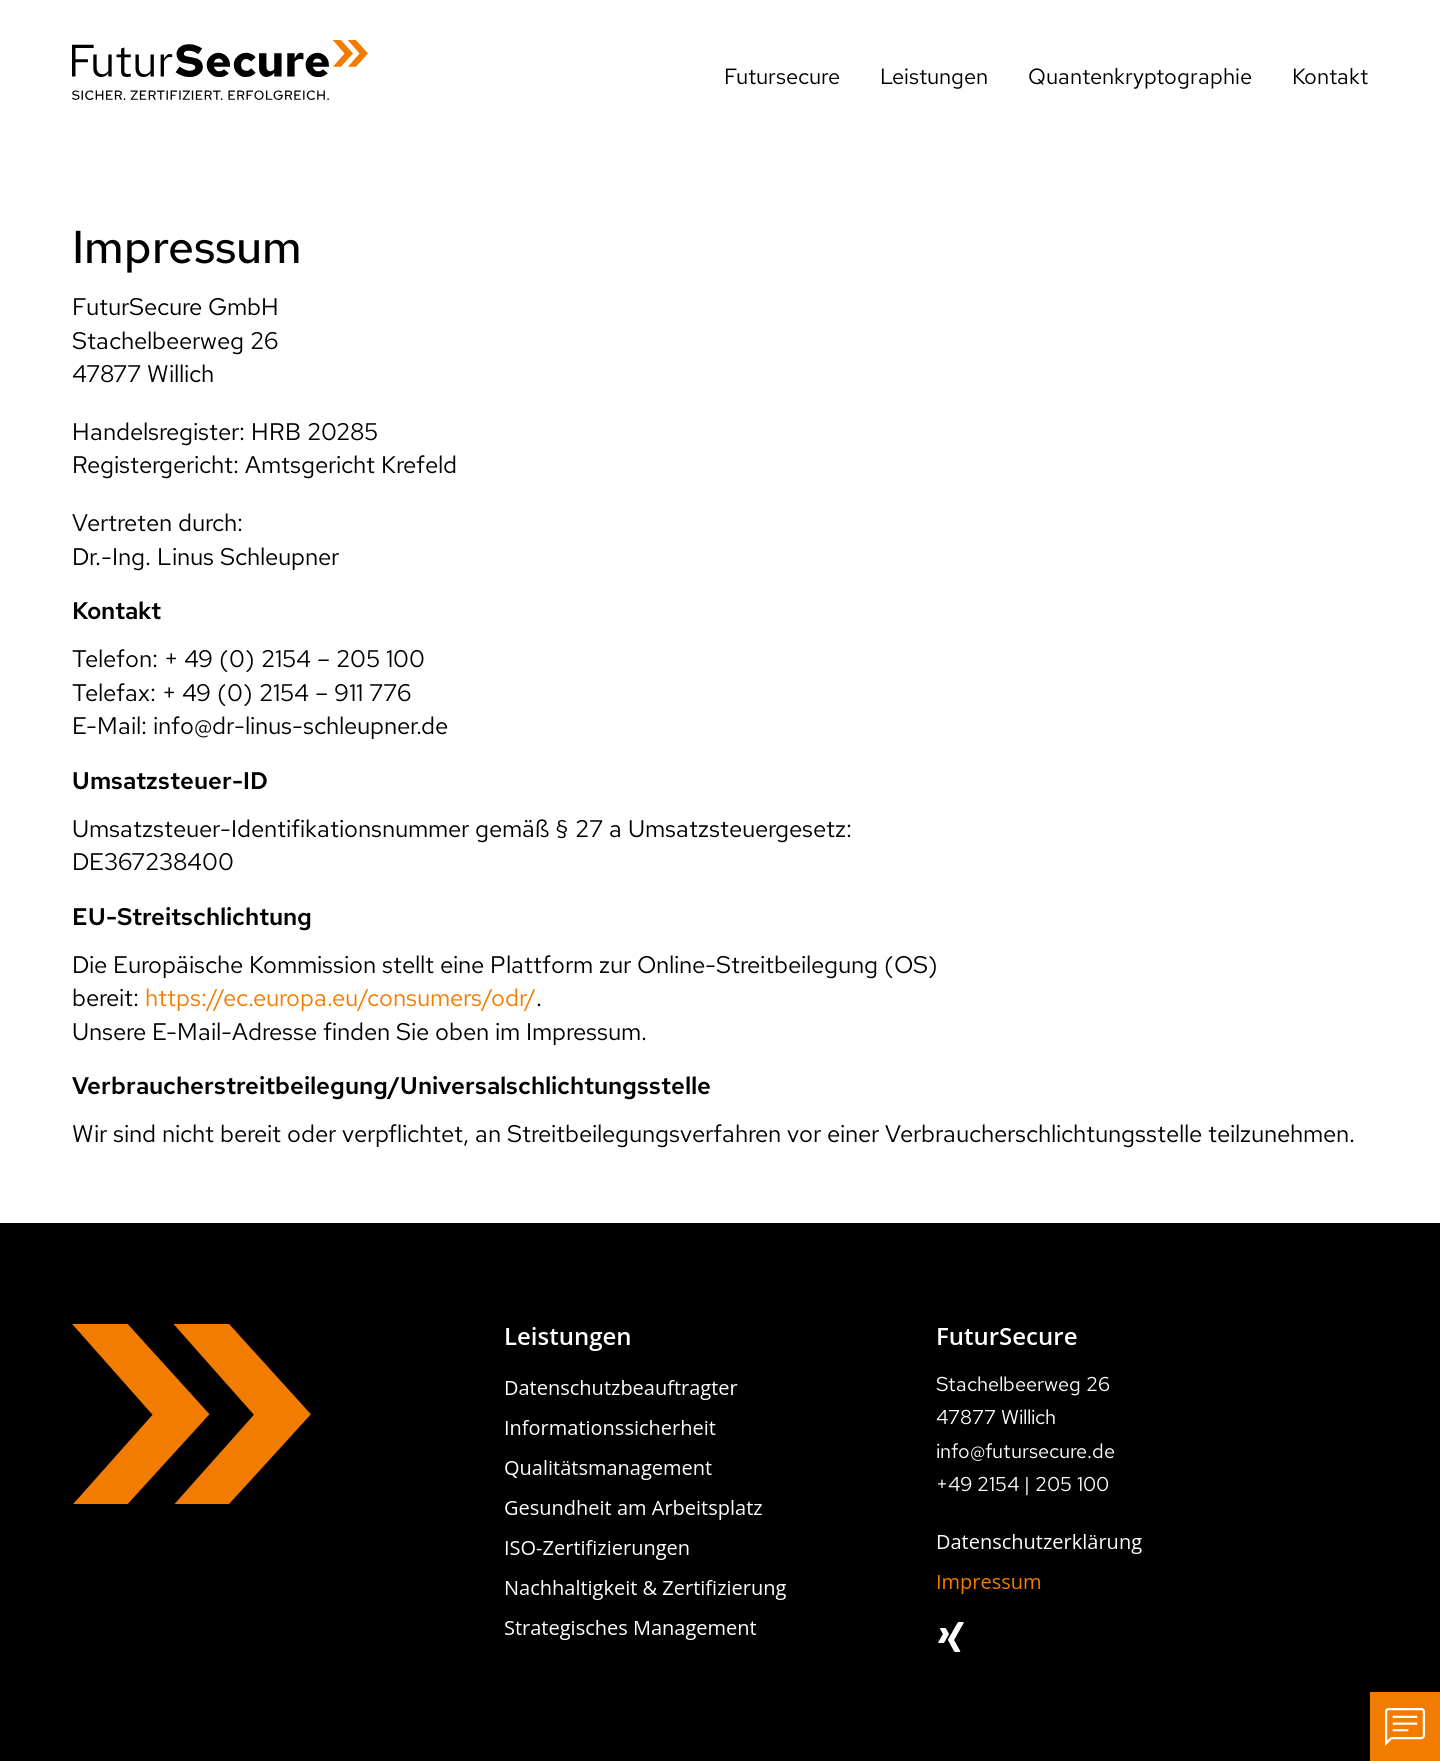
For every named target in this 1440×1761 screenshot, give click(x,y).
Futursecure (782, 76)
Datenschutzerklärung (1039, 1541)
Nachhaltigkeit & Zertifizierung (645, 1587)
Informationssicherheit (610, 1427)
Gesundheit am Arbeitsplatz (633, 1507)
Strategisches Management (630, 1627)
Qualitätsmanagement (608, 1467)
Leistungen (934, 76)
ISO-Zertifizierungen (597, 1547)
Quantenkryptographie (1140, 76)
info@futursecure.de (1025, 1451)
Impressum (989, 1581)
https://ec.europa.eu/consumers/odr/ (340, 997)
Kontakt (1330, 76)
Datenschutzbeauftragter (621, 1387)
